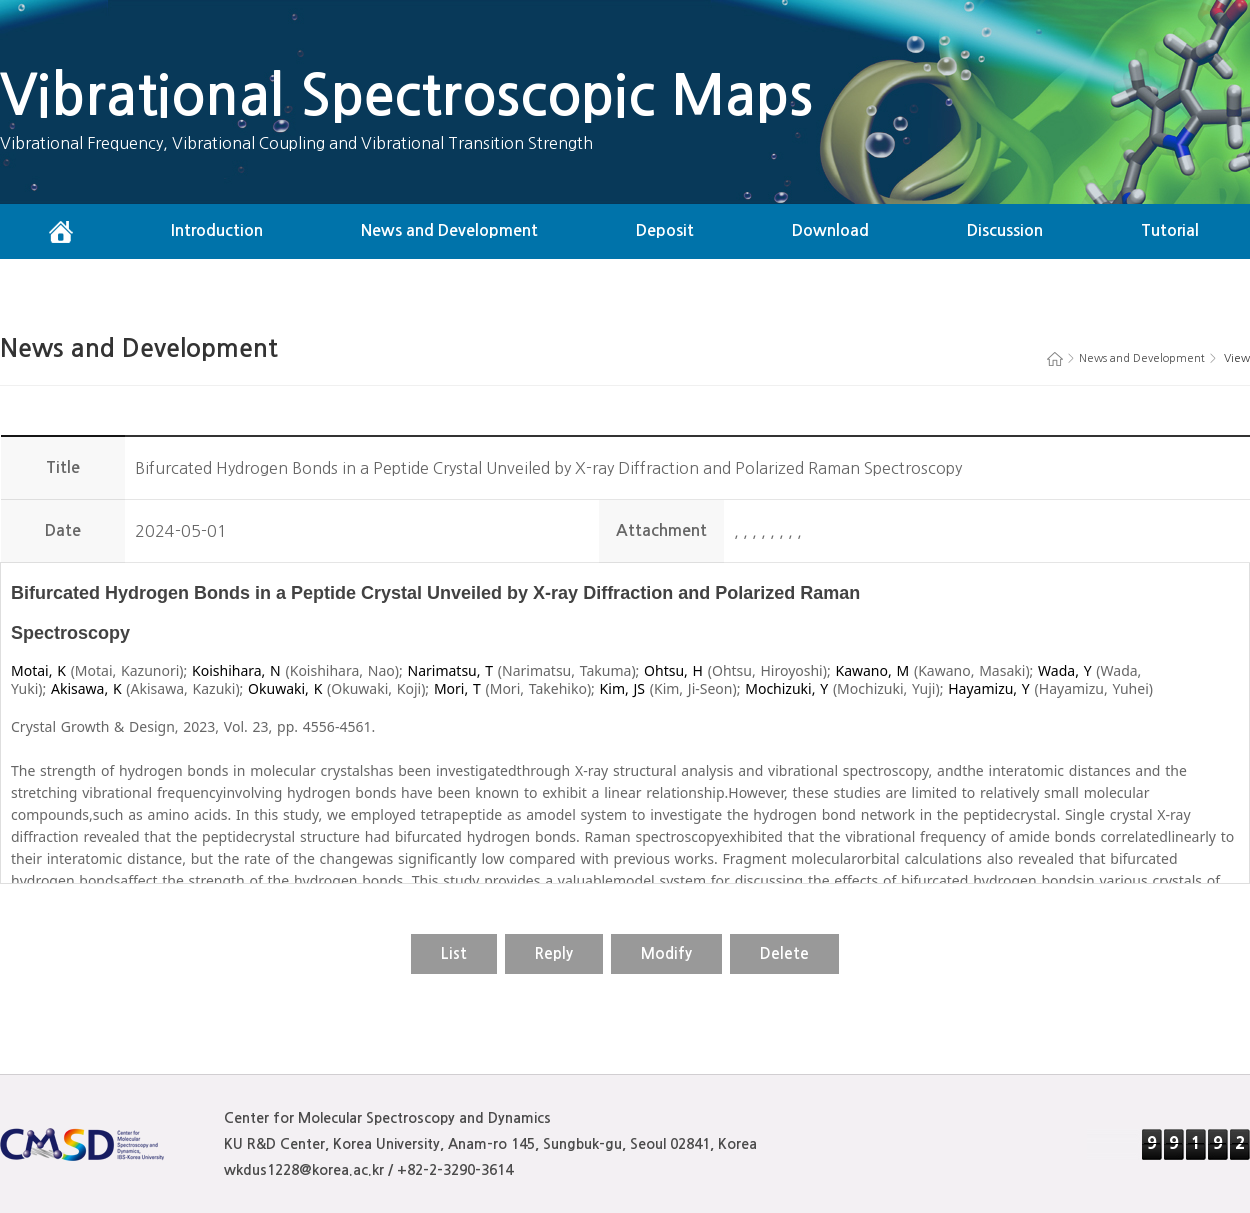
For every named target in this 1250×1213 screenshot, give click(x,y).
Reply (554, 953)
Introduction (217, 230)
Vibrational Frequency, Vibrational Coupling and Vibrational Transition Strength (296, 143)
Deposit (665, 230)
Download (830, 230)
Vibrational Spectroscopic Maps (406, 95)
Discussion (1005, 230)
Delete (784, 953)
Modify (666, 953)
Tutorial (1170, 230)
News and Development (449, 230)
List (454, 953)
